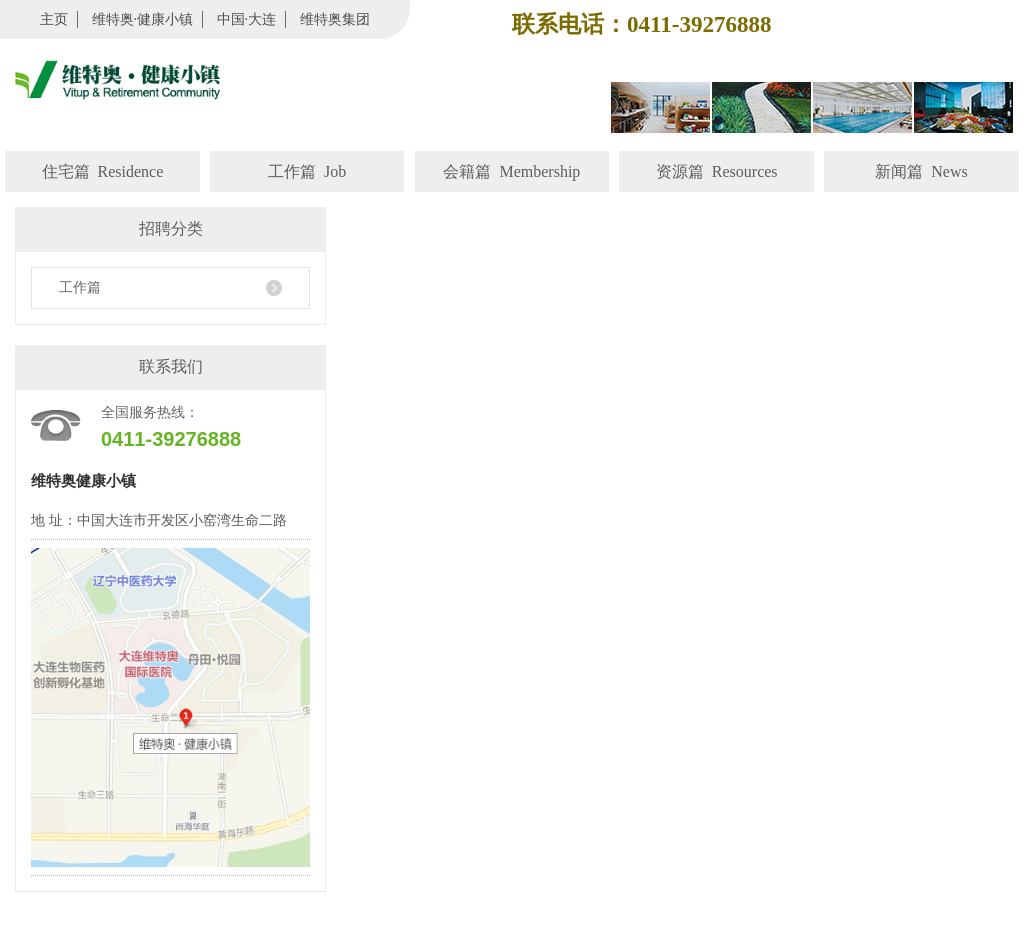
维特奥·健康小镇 (143, 19)
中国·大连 (247, 19)
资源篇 (717, 171)
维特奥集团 (335, 19)
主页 (54, 19)
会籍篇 (511, 171)
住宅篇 (103, 171)
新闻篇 (921, 171)
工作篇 (307, 171)
